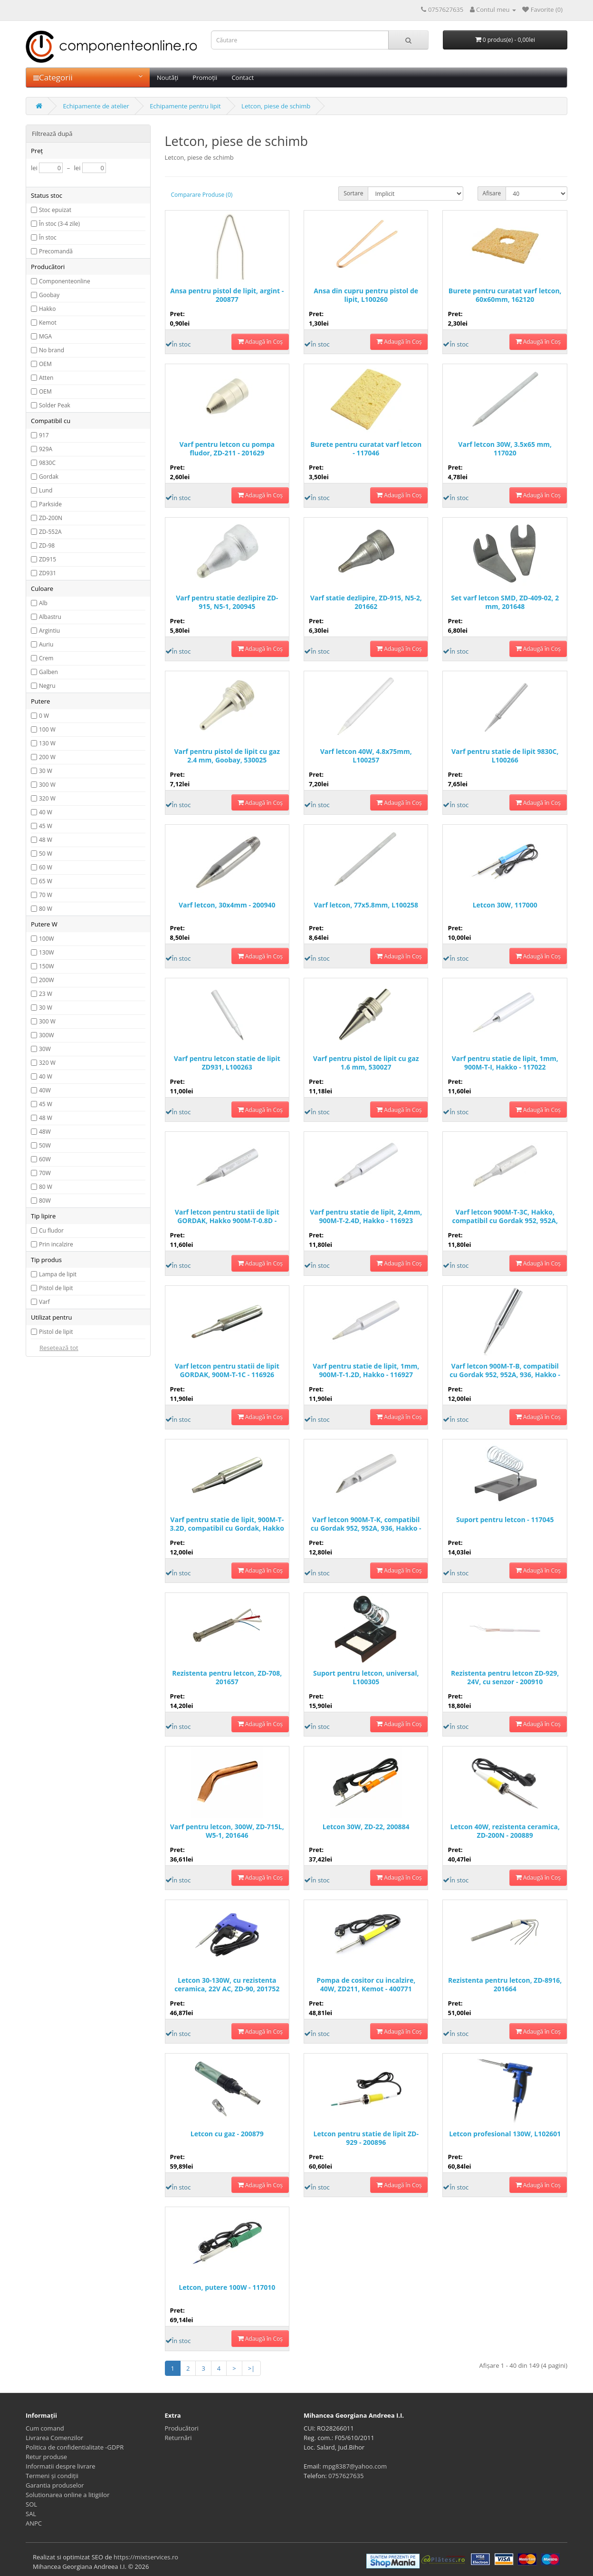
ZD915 (47, 559)
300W (46, 1035)
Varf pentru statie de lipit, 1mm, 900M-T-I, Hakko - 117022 (505, 1062)
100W (46, 939)
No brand (51, 350)
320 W (47, 798)
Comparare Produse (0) (202, 195)
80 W (45, 909)
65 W (45, 881)
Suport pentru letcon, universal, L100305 (366, 1677)
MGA (45, 336)
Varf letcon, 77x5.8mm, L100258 (366, 905)
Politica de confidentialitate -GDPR (75, 2447)
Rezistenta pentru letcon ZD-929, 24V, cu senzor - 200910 (505, 1677)
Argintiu (49, 631)
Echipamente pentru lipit (185, 106)
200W (46, 980)
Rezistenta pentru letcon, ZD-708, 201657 (227, 1677)
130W (46, 952)
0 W (44, 716)
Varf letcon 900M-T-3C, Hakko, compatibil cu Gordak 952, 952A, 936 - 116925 (504, 1216)
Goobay (49, 295)
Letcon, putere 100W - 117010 (227, 2287)
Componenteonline (64, 281)
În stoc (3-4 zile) (59, 224)
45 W (45, 826)
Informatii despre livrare (61, 2466)
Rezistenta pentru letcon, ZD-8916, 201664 (505, 1984)
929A (45, 449)
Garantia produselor (55, 2485)
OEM (45, 364)
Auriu (46, 644)
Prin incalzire (56, 1244)
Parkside (50, 504)
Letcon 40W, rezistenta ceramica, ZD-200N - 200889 (505, 1831)
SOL (31, 2504)
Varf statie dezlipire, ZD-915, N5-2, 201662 (366, 602)
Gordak (48, 477)
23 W (45, 994)
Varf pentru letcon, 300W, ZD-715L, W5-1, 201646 (227, 1831)
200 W (47, 757)
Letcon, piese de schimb (275, 106)
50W (45, 1145)
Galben (48, 672)
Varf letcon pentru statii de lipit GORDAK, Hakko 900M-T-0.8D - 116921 (227, 1216)
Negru (47, 686)
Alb (43, 603)
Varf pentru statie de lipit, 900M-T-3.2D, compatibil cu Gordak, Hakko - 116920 (227, 1524)
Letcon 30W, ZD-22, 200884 (366, 1827)
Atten (46, 378)
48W (45, 1132)
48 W (45, 840)
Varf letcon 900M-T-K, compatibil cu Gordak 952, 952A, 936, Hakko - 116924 (366, 1524)
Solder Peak (54, 405)
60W (45, 1159)
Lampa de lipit (58, 1274)
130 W (47, 743)
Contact (242, 77)
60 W (45, 867)
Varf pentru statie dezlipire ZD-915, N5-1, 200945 (227, 602)
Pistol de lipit (56, 1288)
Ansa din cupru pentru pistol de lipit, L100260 (366, 295)
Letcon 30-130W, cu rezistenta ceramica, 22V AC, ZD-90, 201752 (226, 1984)
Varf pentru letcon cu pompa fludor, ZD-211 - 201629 (227, 448)
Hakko (47, 309)
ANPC (34, 2523)
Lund (45, 490)
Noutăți (167, 77)
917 (44, 435)
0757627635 (345, 2475)
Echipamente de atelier (96, 106)
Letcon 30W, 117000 (505, 905)
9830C (47, 463)
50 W (45, 853)
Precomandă (56, 251)
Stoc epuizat (55, 210)
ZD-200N (50, 518)
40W (45, 1090)
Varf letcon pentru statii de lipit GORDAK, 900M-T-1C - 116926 (227, 1370)
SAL (31, 2513)
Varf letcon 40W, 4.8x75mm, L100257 (366, 755)
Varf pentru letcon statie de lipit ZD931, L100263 (227, 1062)
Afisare (492, 193)
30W (45, 1049)
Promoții (204, 77)
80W (45, 1200)
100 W (47, 729)
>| (251, 2368)
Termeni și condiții (52, 2475)
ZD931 (47, 573)
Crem (46, 658)
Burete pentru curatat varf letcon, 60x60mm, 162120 (505, 295)
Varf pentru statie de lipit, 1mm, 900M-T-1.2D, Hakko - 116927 (366, 1370)
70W (45, 1173)
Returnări (178, 2437)
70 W (45, 895)
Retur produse (46, 2456)
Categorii (88, 77)
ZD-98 (47, 545)
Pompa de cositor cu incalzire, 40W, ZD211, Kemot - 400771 (365, 1984)
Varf (44, 1302)
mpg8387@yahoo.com (355, 2466)
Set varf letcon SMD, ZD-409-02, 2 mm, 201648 (505, 602)
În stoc (48, 237)
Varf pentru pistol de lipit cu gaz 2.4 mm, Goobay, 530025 (227, 755)
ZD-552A (50, 532)
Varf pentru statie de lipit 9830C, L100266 (504, 755)
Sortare (353, 193)
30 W (45, 771)
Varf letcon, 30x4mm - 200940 (227, 905)
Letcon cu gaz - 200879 (227, 2134)
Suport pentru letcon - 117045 (505, 1519)
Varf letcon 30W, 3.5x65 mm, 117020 (505, 448)
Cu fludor (51, 1230)
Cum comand (45, 2428)
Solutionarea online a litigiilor (67, 2494)
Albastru (50, 617)
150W (46, 966)
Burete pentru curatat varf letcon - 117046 (365, 448)
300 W (47, 785)
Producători (182, 2428)
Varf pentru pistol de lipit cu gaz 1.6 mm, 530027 (366, 1062)
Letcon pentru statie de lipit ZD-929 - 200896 (366, 2138)
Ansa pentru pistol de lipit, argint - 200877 (227, 295)
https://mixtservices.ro (146, 2557)
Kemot (48, 322)
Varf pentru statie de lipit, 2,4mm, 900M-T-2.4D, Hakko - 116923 (366, 1216)
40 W (45, 812)
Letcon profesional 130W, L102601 (505, 2134)
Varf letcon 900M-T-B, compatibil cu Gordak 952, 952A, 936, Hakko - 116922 (505, 1371)
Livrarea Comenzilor (54, 2437)
